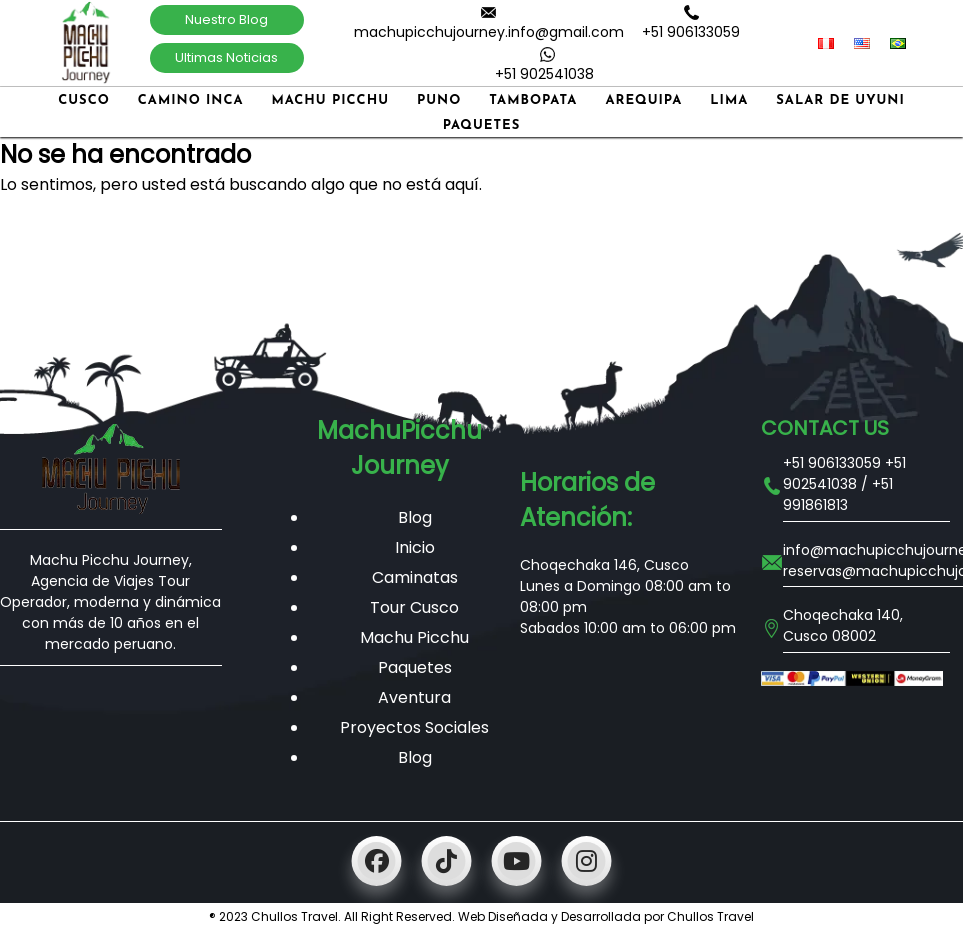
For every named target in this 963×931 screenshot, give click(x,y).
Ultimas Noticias (226, 57)
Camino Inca (191, 100)
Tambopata (533, 100)
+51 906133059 (691, 32)
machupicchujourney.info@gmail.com (489, 32)
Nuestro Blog (226, 19)
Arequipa (643, 100)
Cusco (84, 100)
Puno (439, 100)
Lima (729, 100)
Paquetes (482, 125)
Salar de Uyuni (840, 100)
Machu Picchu (330, 100)
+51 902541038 (544, 74)
